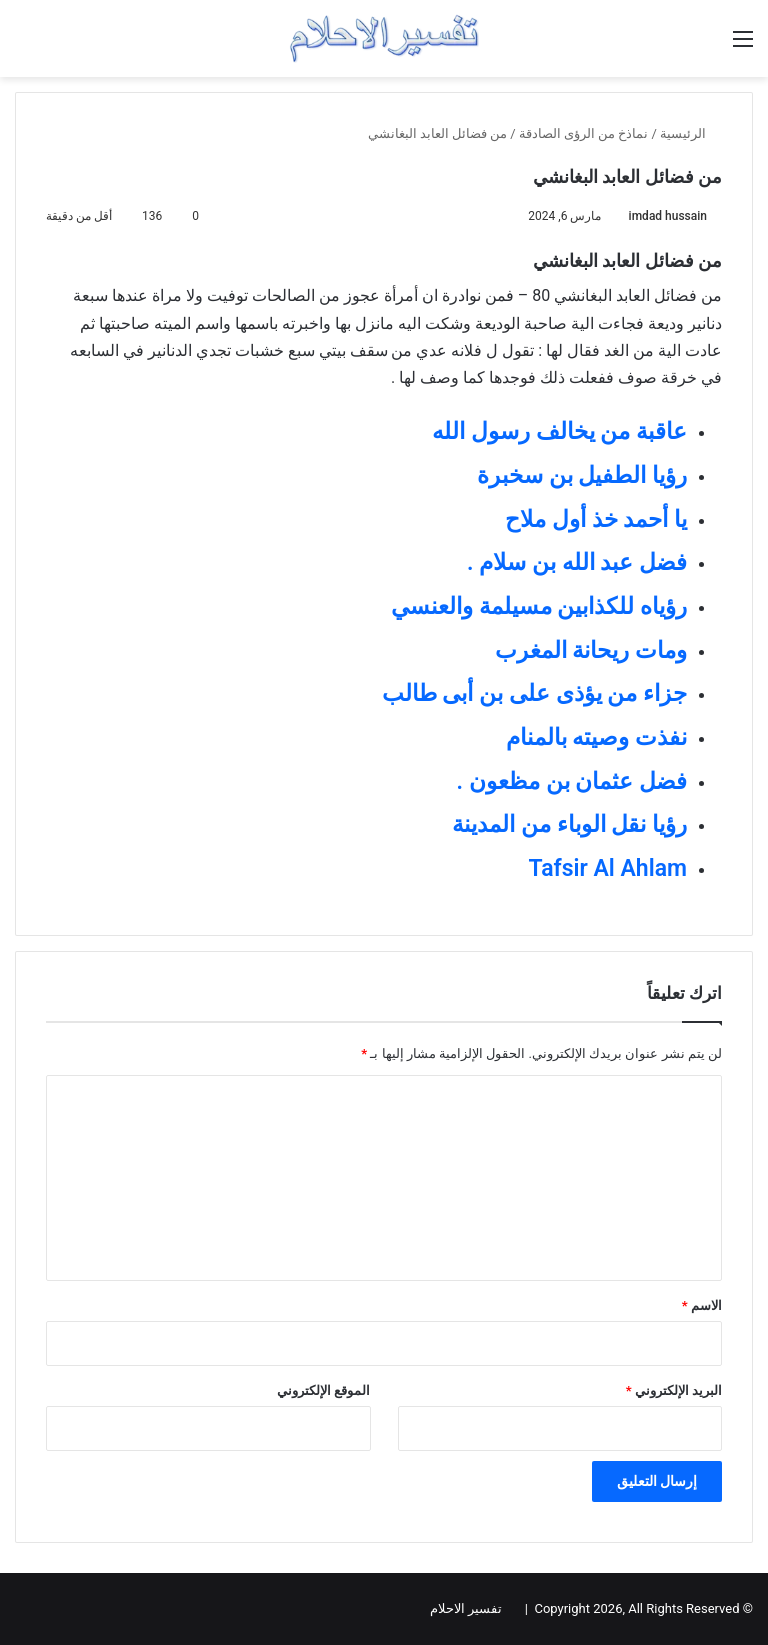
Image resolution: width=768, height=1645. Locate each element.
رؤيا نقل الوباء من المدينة (569, 824)
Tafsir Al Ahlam (608, 868)
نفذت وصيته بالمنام (596, 737)
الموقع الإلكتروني (323, 1390)
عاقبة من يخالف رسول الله (559, 431)
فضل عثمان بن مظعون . (572, 781)
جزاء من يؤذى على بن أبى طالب (534, 693)
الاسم (702, 1305)
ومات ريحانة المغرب (591, 650)
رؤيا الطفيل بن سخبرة (582, 475)
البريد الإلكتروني (674, 1390)
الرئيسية (691, 133)
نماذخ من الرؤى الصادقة (584, 133)
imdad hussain (668, 216)
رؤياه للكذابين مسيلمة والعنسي (539, 606)
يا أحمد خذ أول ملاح (596, 519)
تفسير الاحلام (466, 1608)
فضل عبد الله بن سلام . (577, 562)
